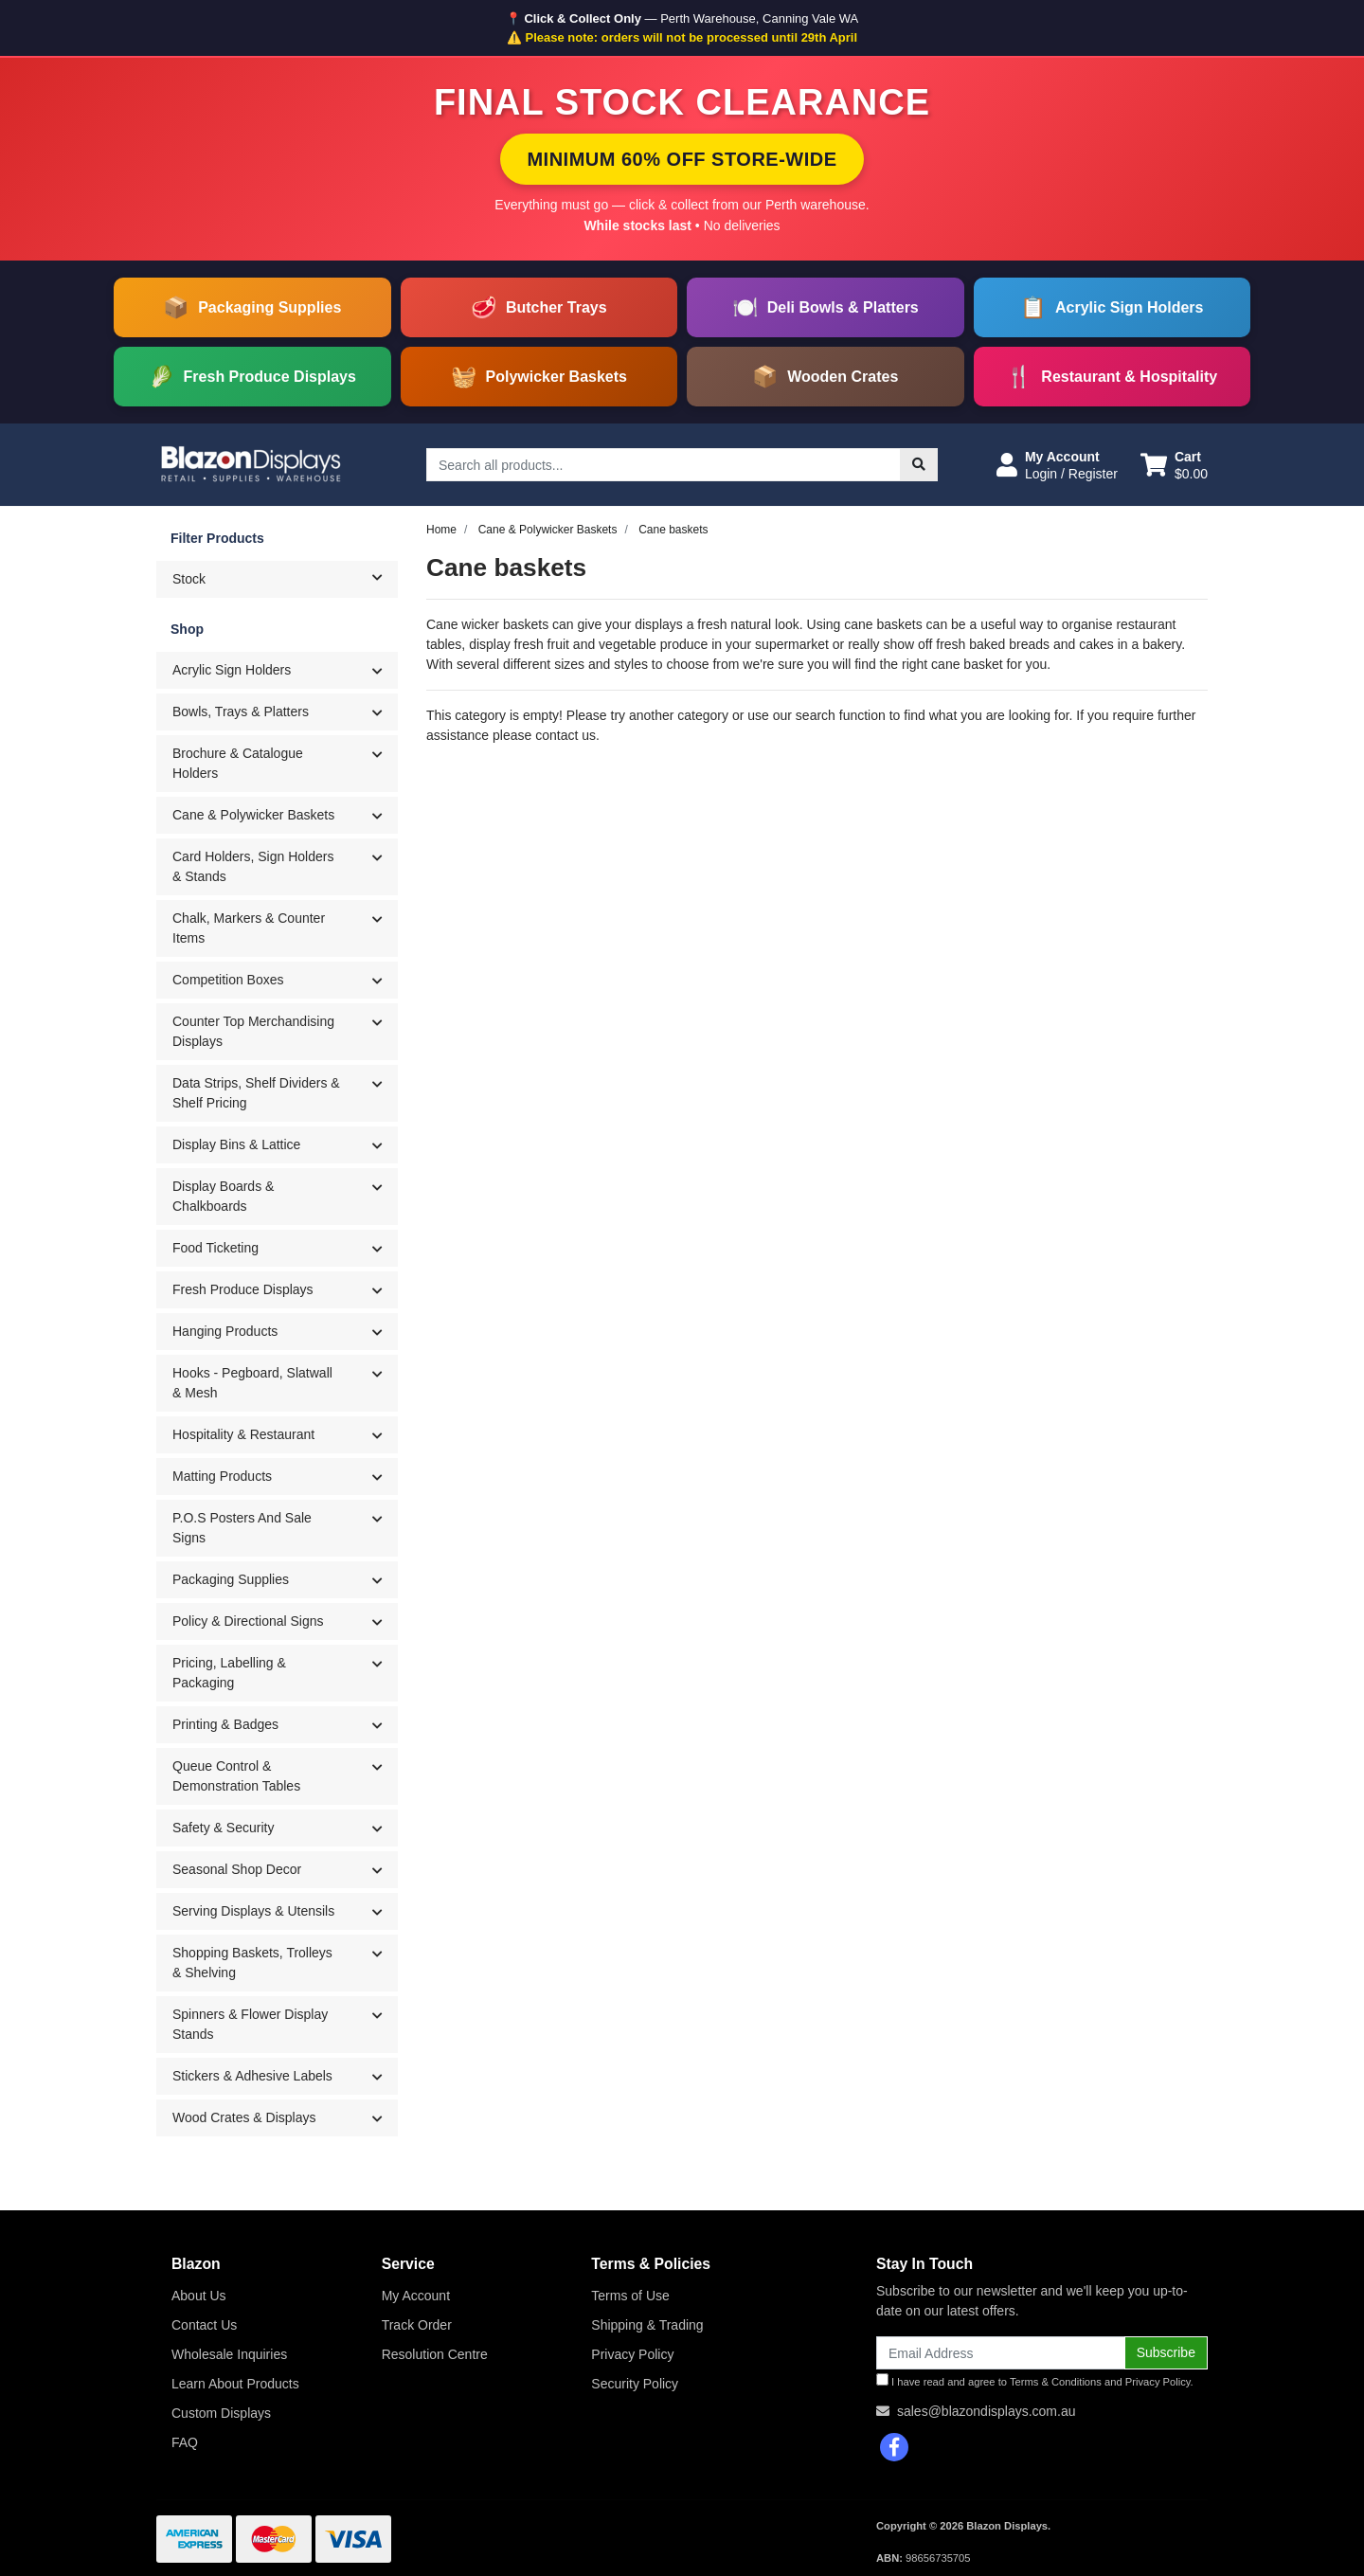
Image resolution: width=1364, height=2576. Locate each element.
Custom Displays (221, 2413)
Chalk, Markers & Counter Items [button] (248, 928)
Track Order (417, 2325)
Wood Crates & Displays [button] (243, 2117)
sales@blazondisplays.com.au (986, 2411)
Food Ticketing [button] (215, 1247)
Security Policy (634, 2383)
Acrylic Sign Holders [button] (231, 669)
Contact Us (204, 2325)
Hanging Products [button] (225, 1331)
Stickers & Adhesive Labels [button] (252, 2075)
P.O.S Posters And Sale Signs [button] (242, 1527)
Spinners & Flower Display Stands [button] (250, 2024)
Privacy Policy (632, 2354)
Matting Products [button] (222, 1476)
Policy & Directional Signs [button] (248, 1621)
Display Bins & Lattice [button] (236, 1144)
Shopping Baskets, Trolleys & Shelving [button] (252, 1962)
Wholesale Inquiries (229, 2354)
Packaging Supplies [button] (230, 1579)
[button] (1057, 465)
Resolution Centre (435, 2354)
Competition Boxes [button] (228, 979)
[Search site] (919, 464)
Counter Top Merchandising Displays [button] (253, 1031)
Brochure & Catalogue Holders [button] (237, 763)
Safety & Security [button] (223, 1827)
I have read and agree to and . (1035, 2380)
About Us (198, 2295)
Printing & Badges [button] (225, 1724)
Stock (284, 578)
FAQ (184, 2442)
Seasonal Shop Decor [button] (236, 1869)
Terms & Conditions (1056, 2381)
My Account (416, 2295)
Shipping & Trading (647, 2325)
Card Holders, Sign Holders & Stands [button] (252, 866)
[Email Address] (1000, 2352)
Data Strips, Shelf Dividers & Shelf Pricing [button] (256, 1092)
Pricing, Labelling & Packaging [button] (229, 1672)
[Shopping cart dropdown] (1174, 465)
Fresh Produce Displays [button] (243, 1289)
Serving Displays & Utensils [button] (253, 1910)
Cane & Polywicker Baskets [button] (253, 814)
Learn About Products (235, 2383)
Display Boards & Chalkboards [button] (223, 1196)
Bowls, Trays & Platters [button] (240, 711)
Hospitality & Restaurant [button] (243, 1434)
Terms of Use (630, 2295)
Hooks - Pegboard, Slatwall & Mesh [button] (252, 1382)
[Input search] (663, 464)
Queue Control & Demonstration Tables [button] (236, 1775)
